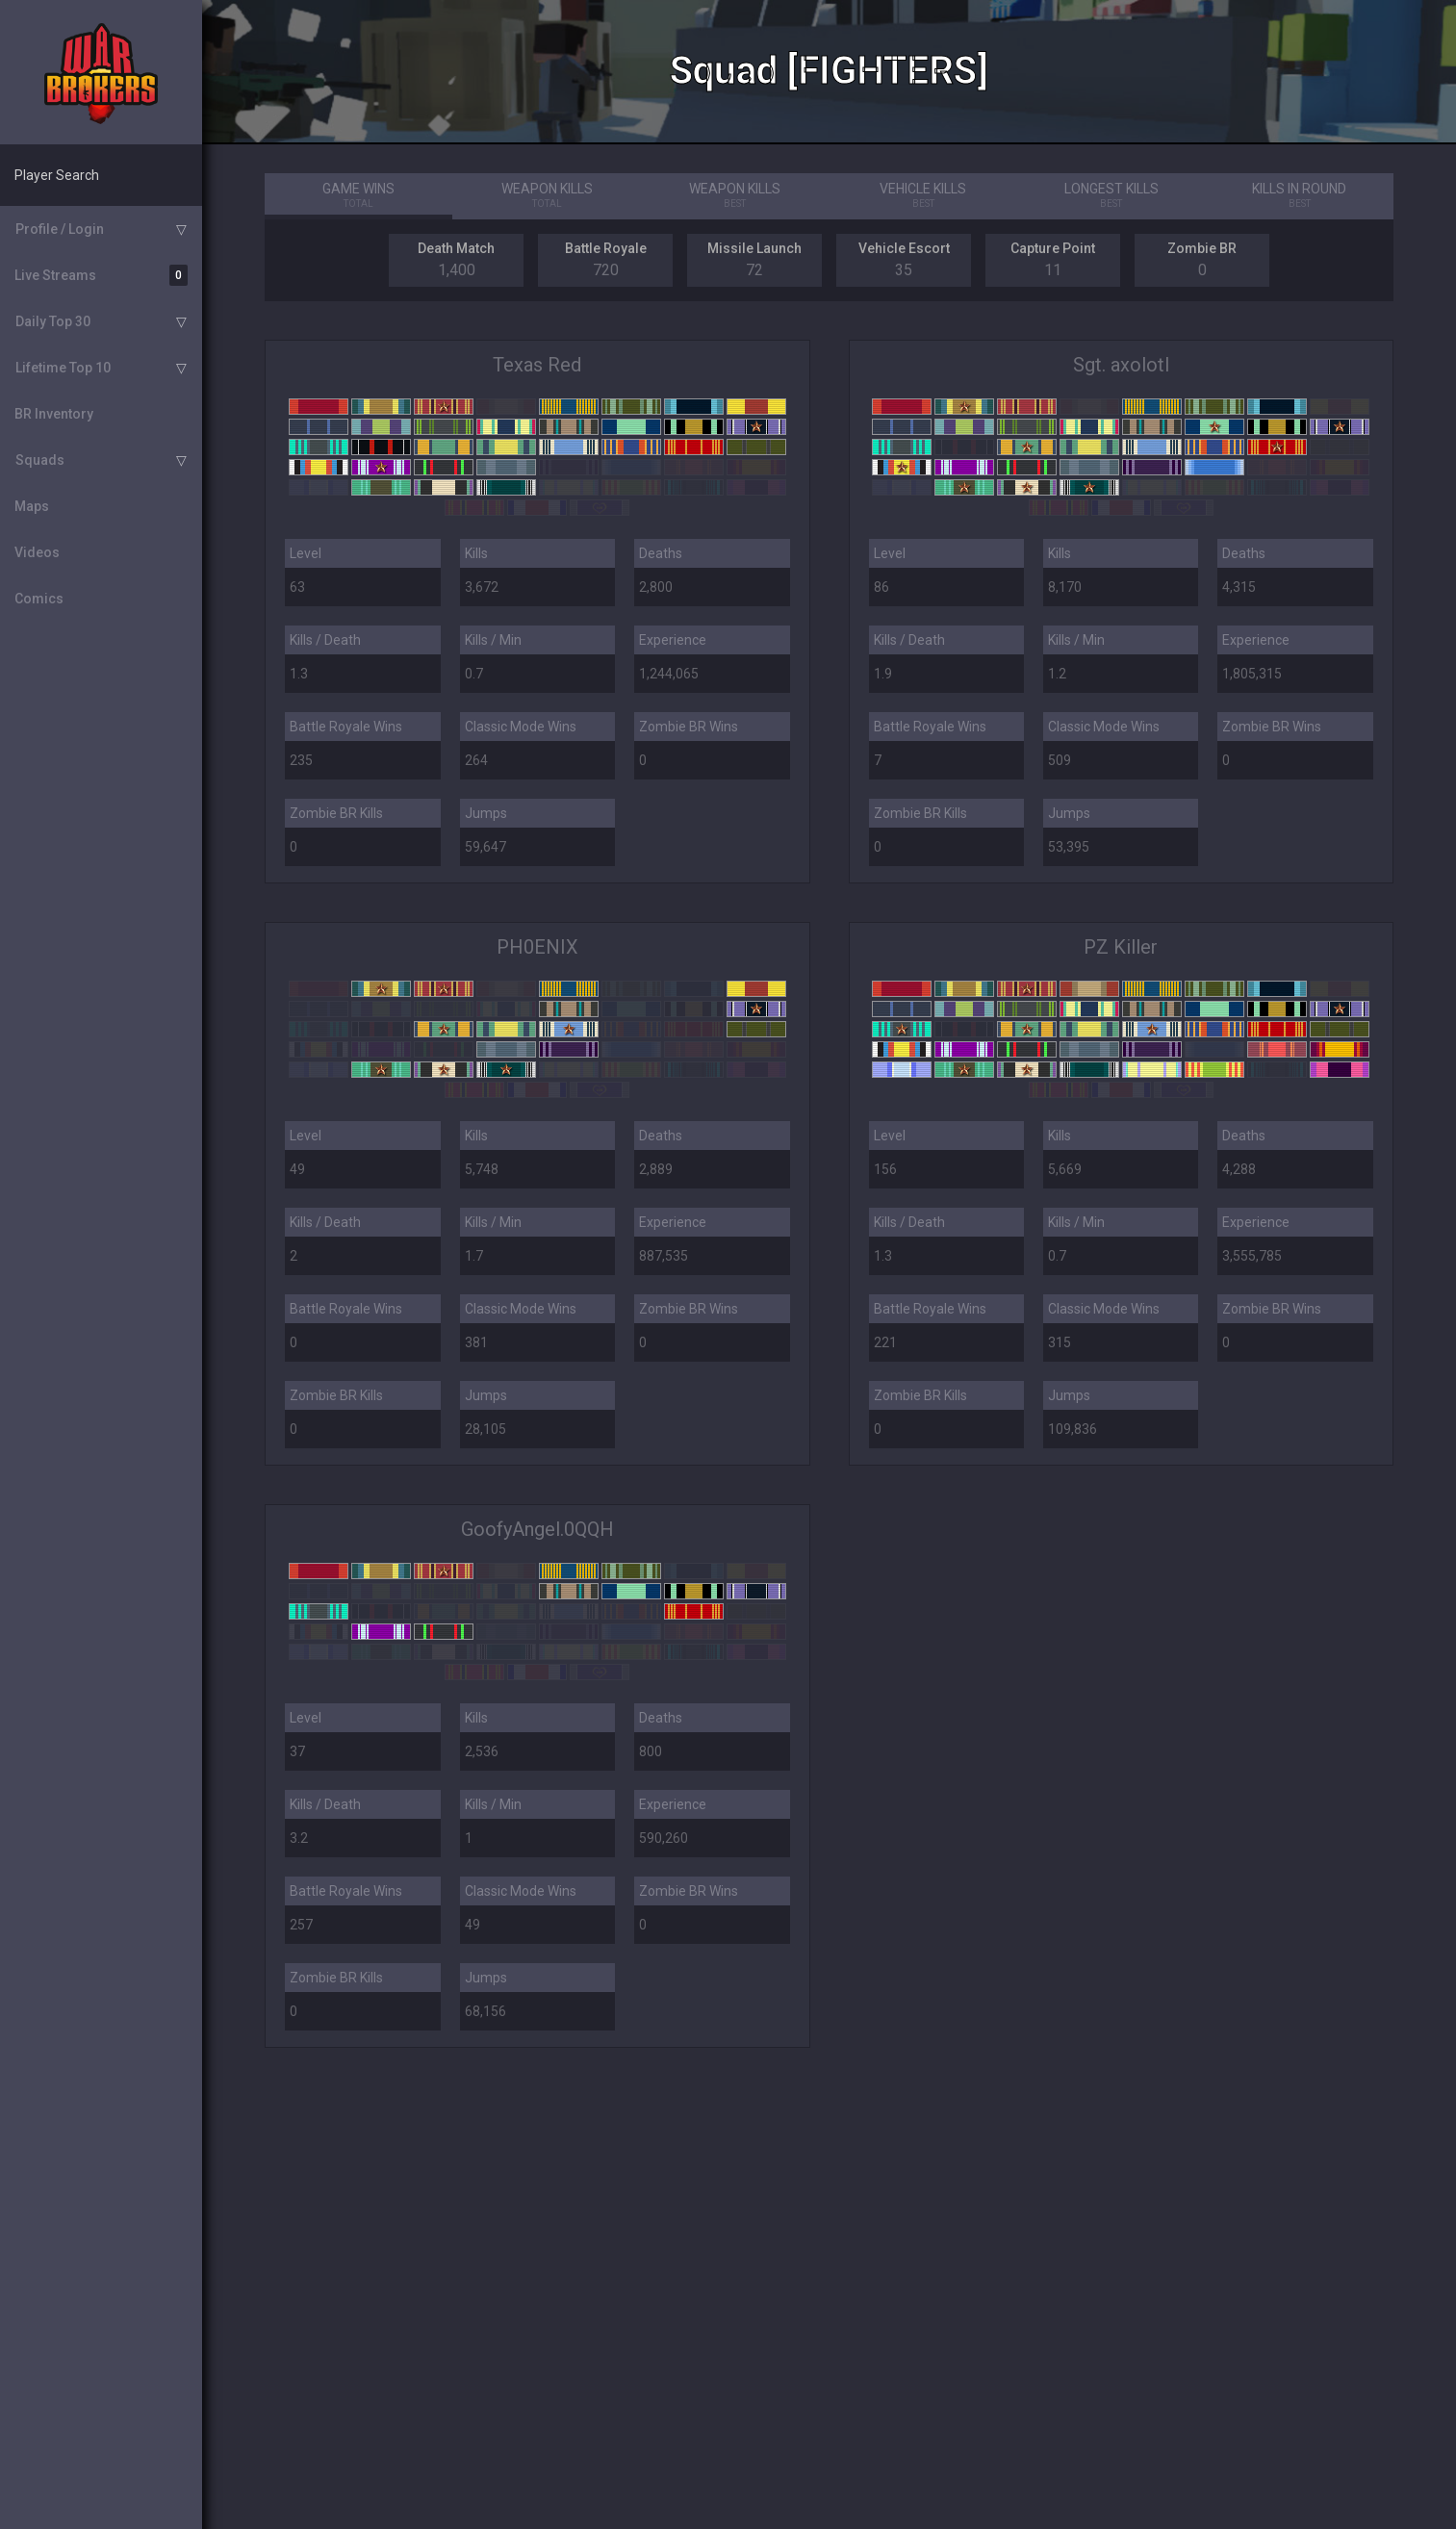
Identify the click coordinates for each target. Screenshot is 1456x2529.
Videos (37, 552)
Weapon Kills (547, 196)
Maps (31, 506)
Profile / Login (59, 229)
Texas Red (537, 364)
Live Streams (101, 275)
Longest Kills (1111, 196)
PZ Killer (1121, 946)
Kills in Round (1298, 196)
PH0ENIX (537, 946)
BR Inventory (53, 414)
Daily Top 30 (52, 321)
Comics (39, 598)
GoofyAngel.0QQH (537, 1529)
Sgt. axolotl (1121, 364)
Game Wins (358, 196)
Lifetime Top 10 (63, 367)
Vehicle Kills (923, 196)
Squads (39, 460)
